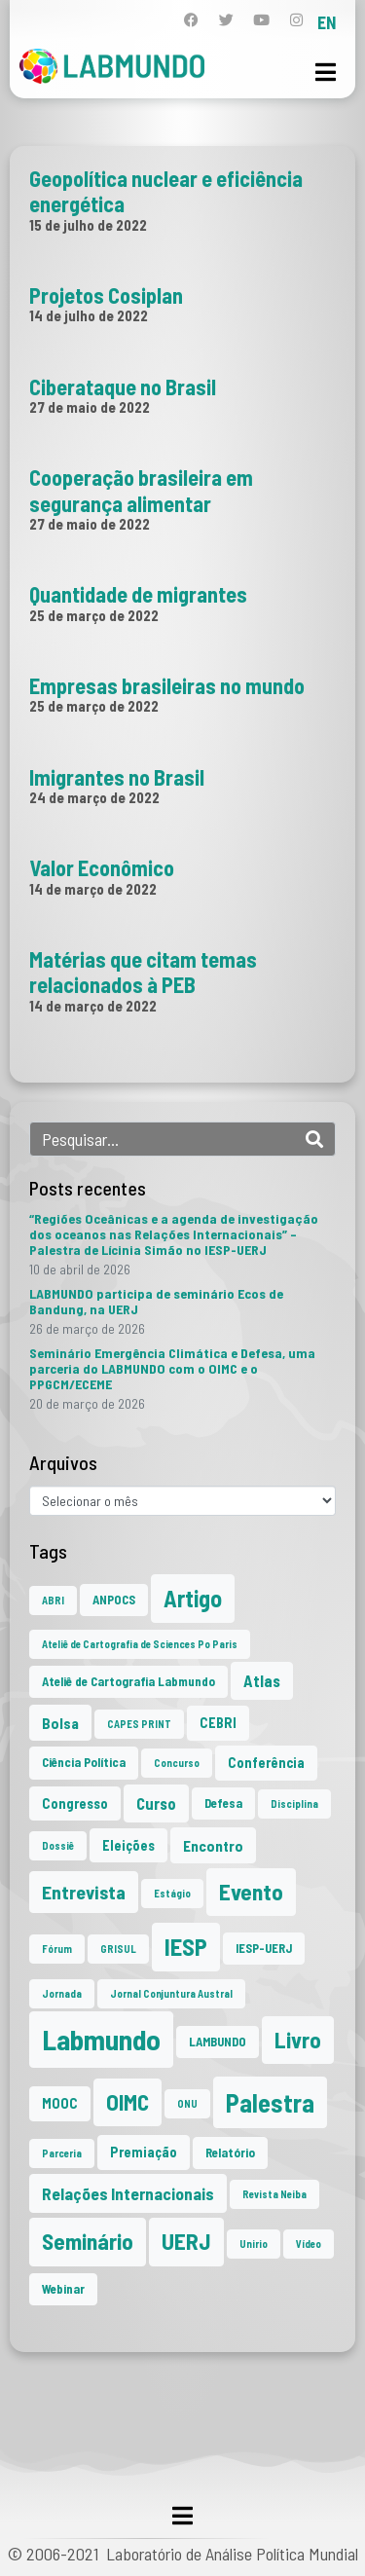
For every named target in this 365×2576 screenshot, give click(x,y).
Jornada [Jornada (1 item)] (62, 1993)
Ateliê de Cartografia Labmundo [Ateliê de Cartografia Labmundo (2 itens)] (128, 1681)
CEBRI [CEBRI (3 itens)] (218, 1722)
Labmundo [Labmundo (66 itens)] (101, 2039)
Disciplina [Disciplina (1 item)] (294, 1803)
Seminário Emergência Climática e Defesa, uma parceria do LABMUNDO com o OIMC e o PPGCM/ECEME (172, 1368)
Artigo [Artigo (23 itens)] (193, 1598)
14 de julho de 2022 (88, 315)
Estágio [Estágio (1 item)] (172, 1893)
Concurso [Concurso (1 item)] (177, 1762)
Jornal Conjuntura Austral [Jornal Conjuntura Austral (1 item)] (171, 1993)
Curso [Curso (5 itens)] (156, 1803)
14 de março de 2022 (93, 889)
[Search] (314, 1139)
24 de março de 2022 (94, 797)
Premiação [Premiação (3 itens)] (143, 2152)
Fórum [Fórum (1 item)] (57, 1948)
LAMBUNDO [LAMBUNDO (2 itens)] (217, 2041)
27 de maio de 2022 (89, 407)
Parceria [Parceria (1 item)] (62, 2153)
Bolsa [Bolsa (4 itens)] (60, 1722)
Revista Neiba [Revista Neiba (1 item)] (274, 2194)
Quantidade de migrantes (138, 594)
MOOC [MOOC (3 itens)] (60, 2103)
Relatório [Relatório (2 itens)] (230, 2152)
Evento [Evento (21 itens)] (251, 1891)
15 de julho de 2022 (88, 225)
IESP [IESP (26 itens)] (185, 1946)
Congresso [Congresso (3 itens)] (75, 1803)
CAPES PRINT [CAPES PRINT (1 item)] (139, 1723)
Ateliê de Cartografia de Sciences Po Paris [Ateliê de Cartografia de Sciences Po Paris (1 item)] (139, 1644)
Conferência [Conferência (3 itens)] (266, 1762)
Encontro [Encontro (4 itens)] (213, 1845)
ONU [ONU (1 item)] (187, 2103)
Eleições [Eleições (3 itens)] (128, 1845)
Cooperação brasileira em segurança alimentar (141, 489)
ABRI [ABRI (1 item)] (53, 1600)
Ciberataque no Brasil (122, 386)
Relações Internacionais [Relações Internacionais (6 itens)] (128, 2193)
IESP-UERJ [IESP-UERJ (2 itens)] (264, 1948)
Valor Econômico (101, 867)
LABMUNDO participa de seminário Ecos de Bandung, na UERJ (156, 1301)
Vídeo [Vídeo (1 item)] (308, 2243)
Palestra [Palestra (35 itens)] (270, 2102)
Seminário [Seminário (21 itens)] (87, 2241)
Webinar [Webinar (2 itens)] (63, 2289)
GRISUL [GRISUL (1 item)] (118, 1948)
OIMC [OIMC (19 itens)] (127, 2102)
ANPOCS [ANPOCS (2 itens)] (113, 1599)
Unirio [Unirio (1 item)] (253, 2243)
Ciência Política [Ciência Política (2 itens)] (84, 1762)
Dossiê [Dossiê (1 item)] (58, 1845)
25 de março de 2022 (94, 615)
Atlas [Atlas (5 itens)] (261, 1680)
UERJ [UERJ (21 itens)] (186, 2241)
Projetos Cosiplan (106, 295)
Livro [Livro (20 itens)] (297, 2039)
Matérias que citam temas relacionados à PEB (143, 971)
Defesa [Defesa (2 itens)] (223, 1803)
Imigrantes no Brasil (116, 777)
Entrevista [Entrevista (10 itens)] (84, 1891)
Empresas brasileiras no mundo (167, 685)
